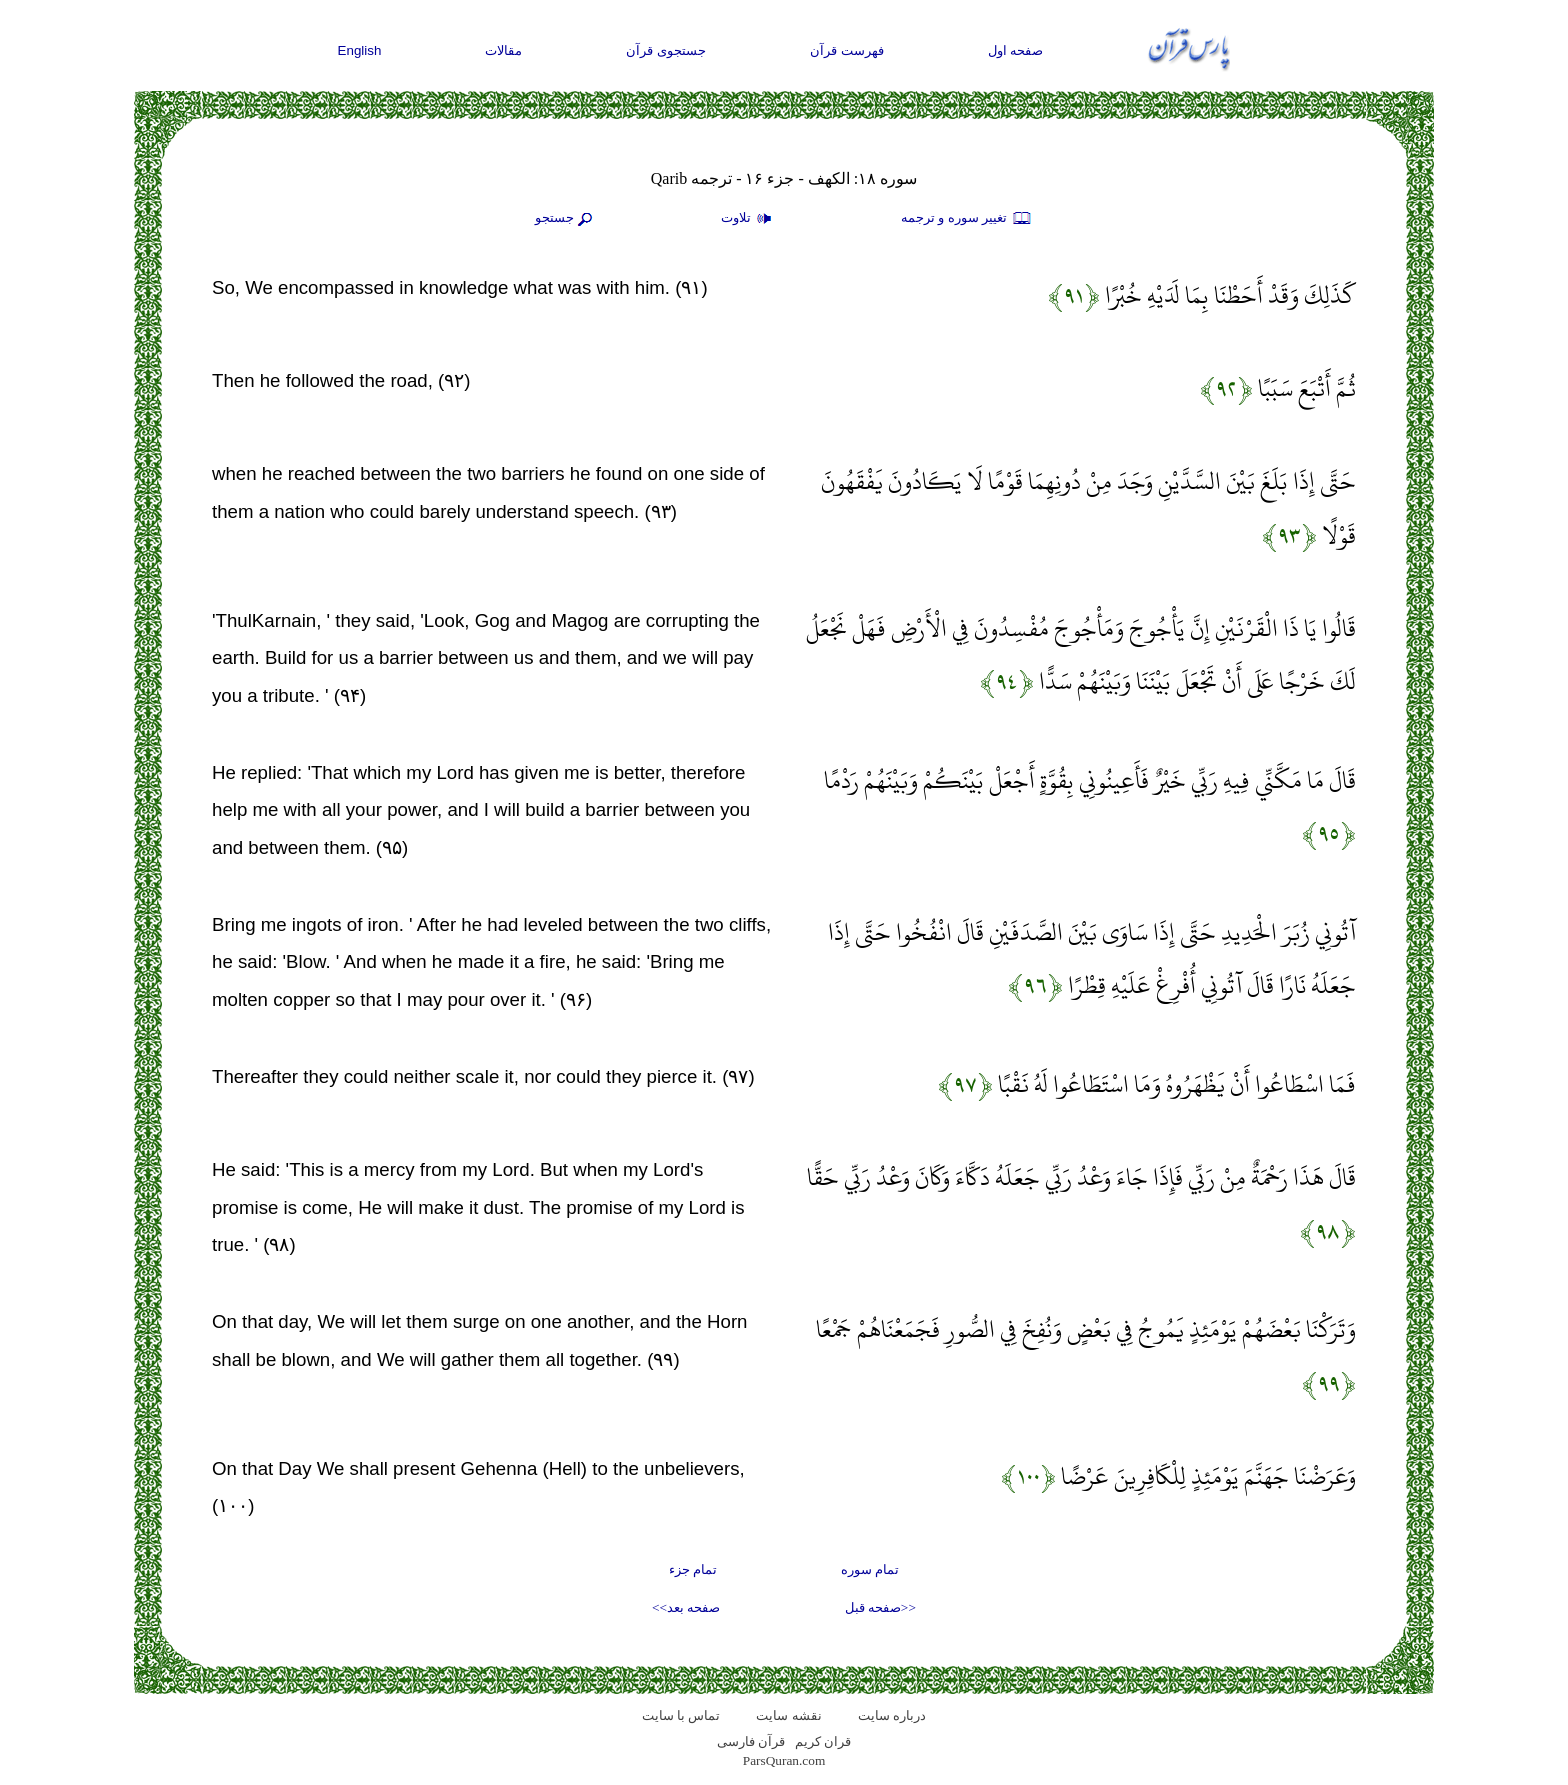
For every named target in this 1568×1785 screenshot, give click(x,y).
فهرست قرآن (847, 50)
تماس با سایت (681, 1715)
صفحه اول (1016, 50)
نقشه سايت (788, 1715)
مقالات (503, 50)
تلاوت (749, 219)
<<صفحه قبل (880, 1607)
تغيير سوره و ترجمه (967, 219)
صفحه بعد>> (686, 1607)
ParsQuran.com (784, 1760)
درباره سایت (892, 1715)
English (360, 50)
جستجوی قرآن (666, 50)
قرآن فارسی (751, 1741)
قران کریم (823, 1741)
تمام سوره (870, 1569)
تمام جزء (693, 1569)
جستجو (566, 219)
